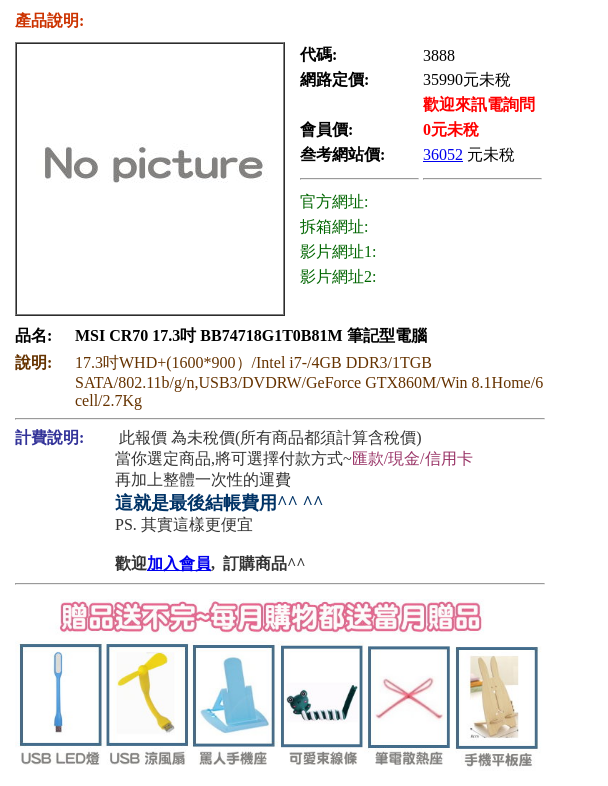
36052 (443, 154)
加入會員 (179, 563)
